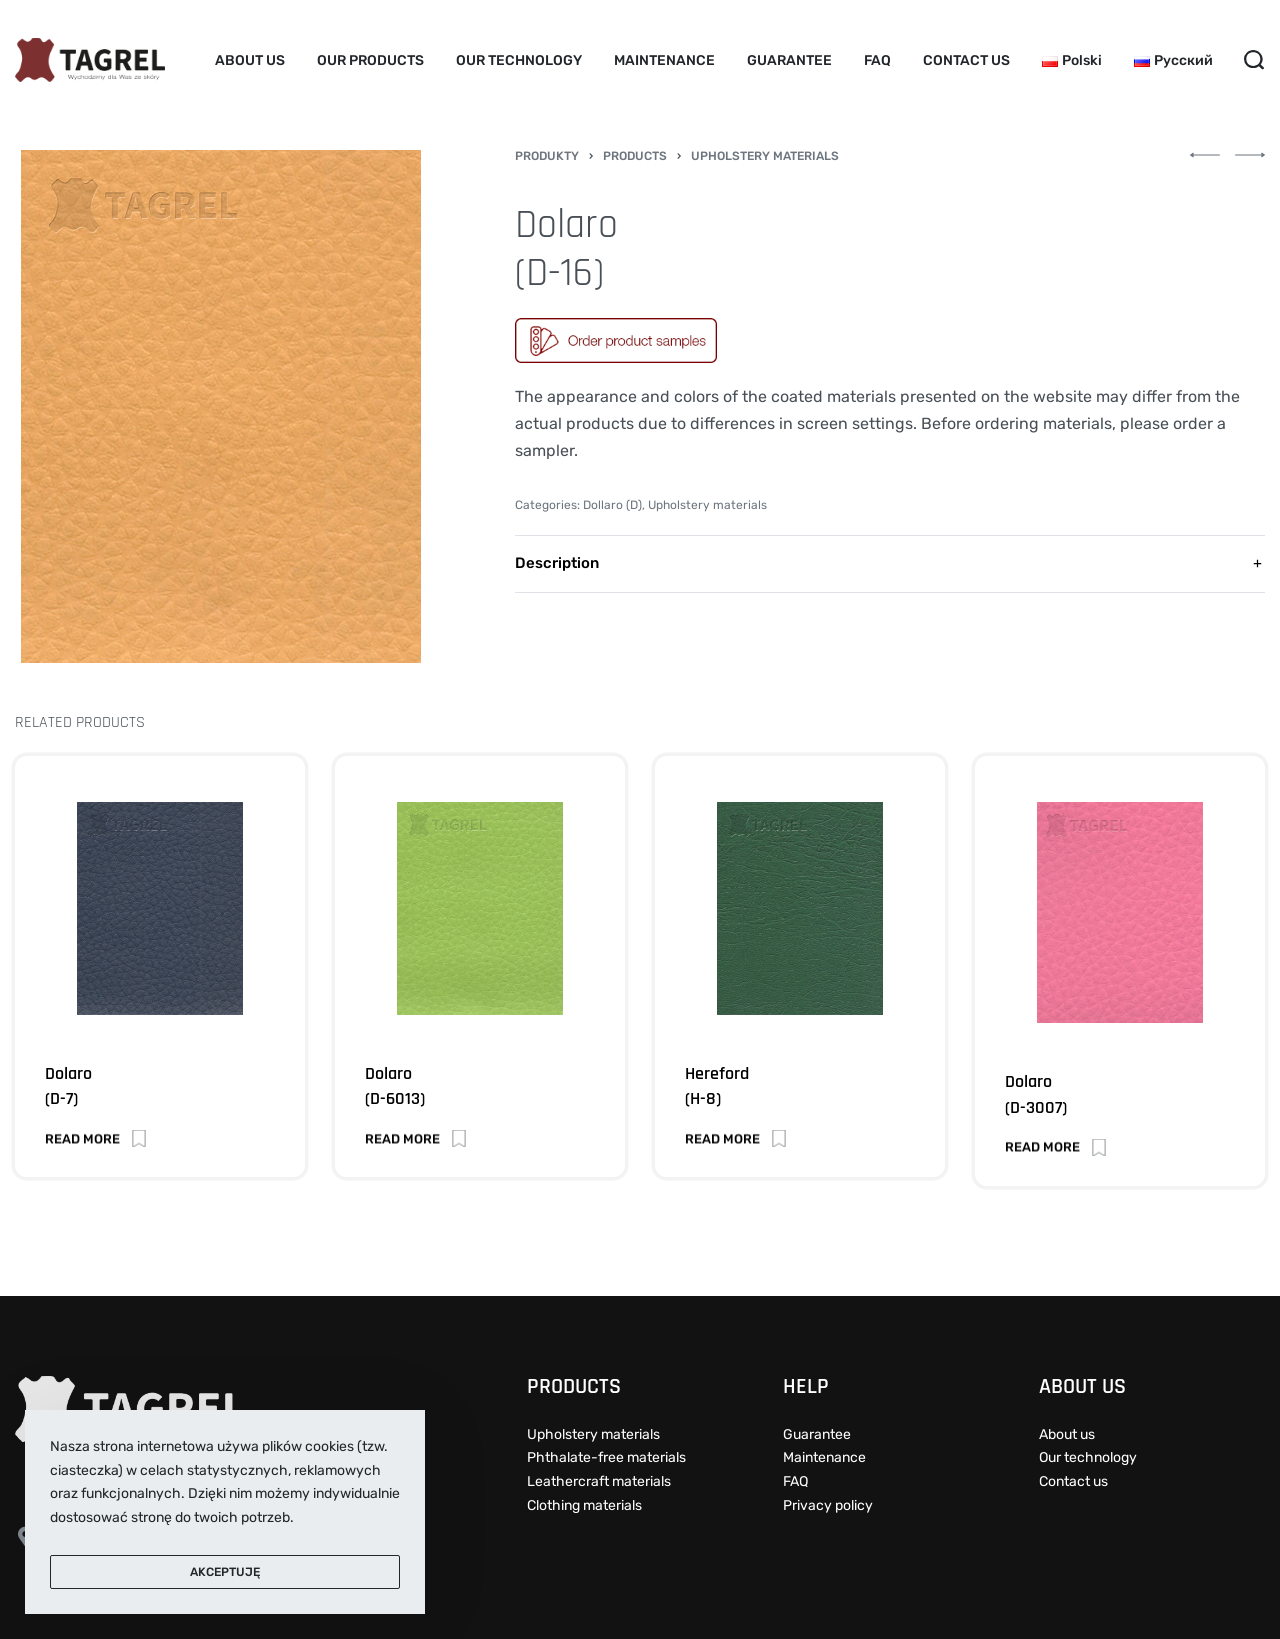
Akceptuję (225, 1572)
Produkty (547, 156)
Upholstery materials (765, 156)
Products (635, 156)
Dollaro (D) (612, 505)
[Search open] (1254, 60)
